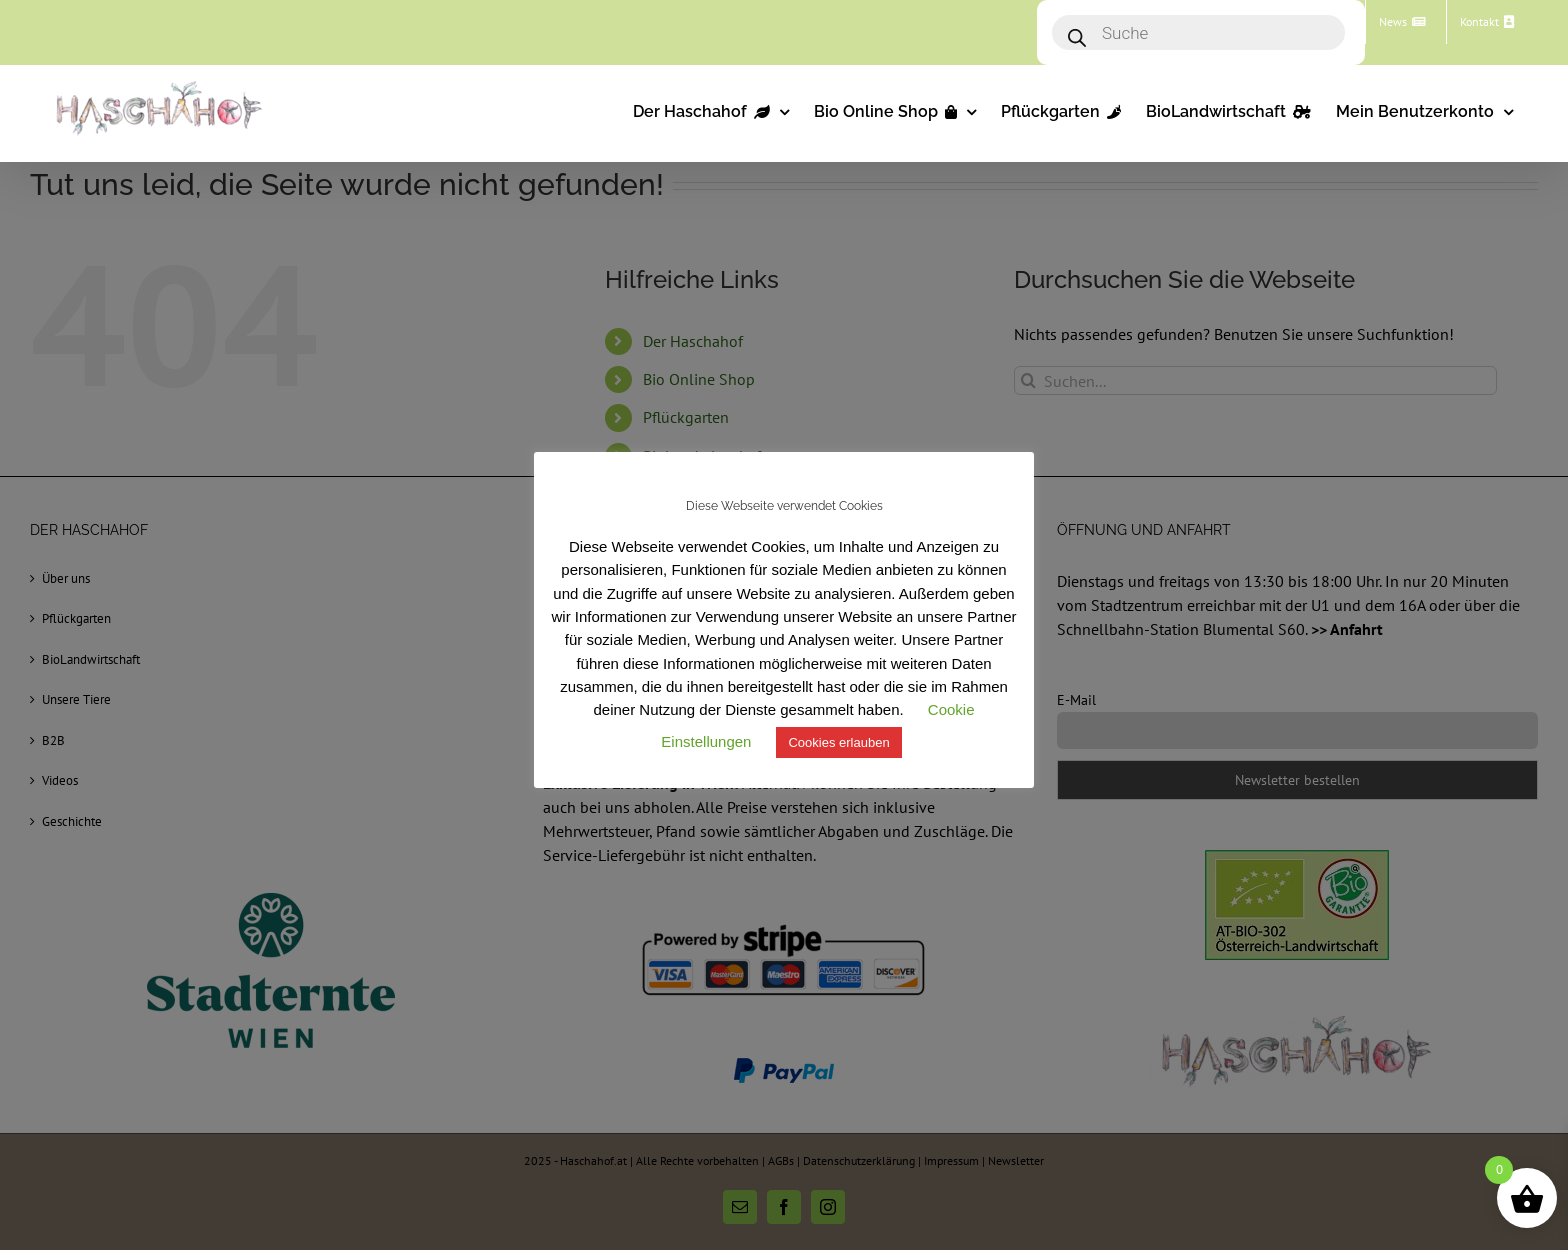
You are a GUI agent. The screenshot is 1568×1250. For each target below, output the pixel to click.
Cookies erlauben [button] (838, 742)
